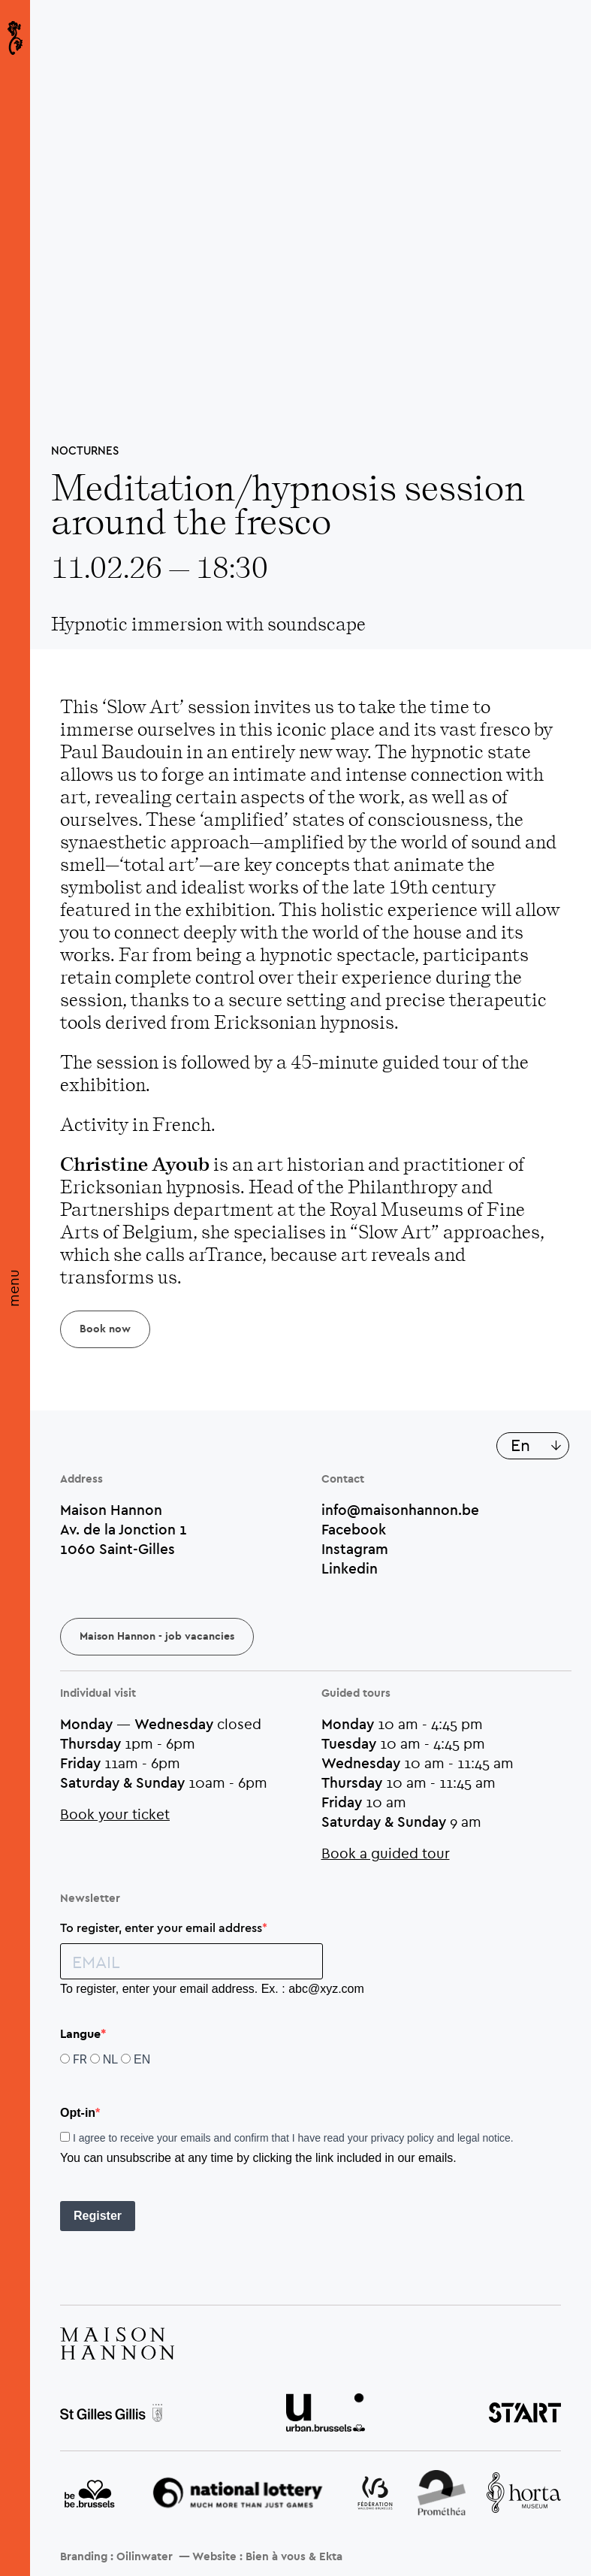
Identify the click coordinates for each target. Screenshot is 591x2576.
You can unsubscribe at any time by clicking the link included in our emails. (258, 2157)
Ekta (330, 2556)
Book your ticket (115, 1813)
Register (98, 2215)
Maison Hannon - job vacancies (157, 1636)
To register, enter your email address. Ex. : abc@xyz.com (212, 1988)
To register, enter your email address (161, 1927)
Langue (80, 2034)
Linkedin (349, 1568)
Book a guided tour (385, 1852)
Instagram (354, 1549)
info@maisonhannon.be (400, 1510)
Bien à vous (276, 2556)
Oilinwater (144, 2556)
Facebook (353, 1529)
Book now (105, 1329)
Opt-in (77, 2112)
